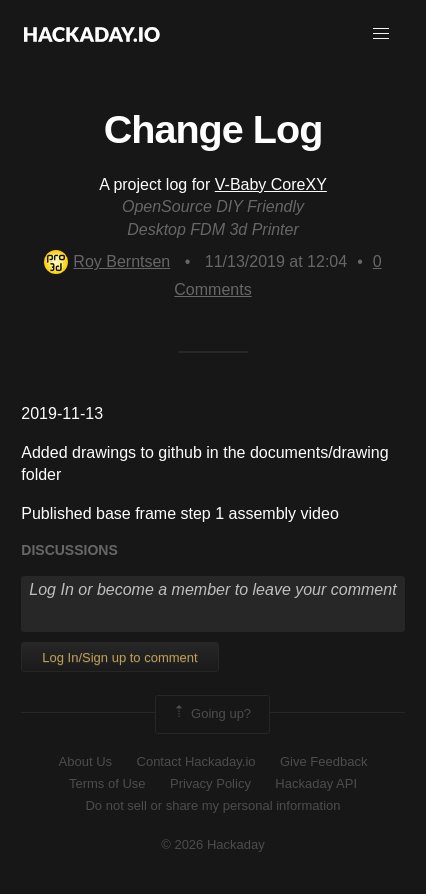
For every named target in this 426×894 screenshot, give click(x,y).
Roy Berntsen (107, 261)
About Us (85, 761)
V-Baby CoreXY (271, 184)
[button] (381, 34)
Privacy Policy (210, 783)
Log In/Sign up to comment (119, 657)
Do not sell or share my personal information (212, 805)
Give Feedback (323, 761)
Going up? (211, 714)
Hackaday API (316, 783)
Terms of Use (107, 783)
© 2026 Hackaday (213, 844)
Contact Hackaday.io (196, 761)
